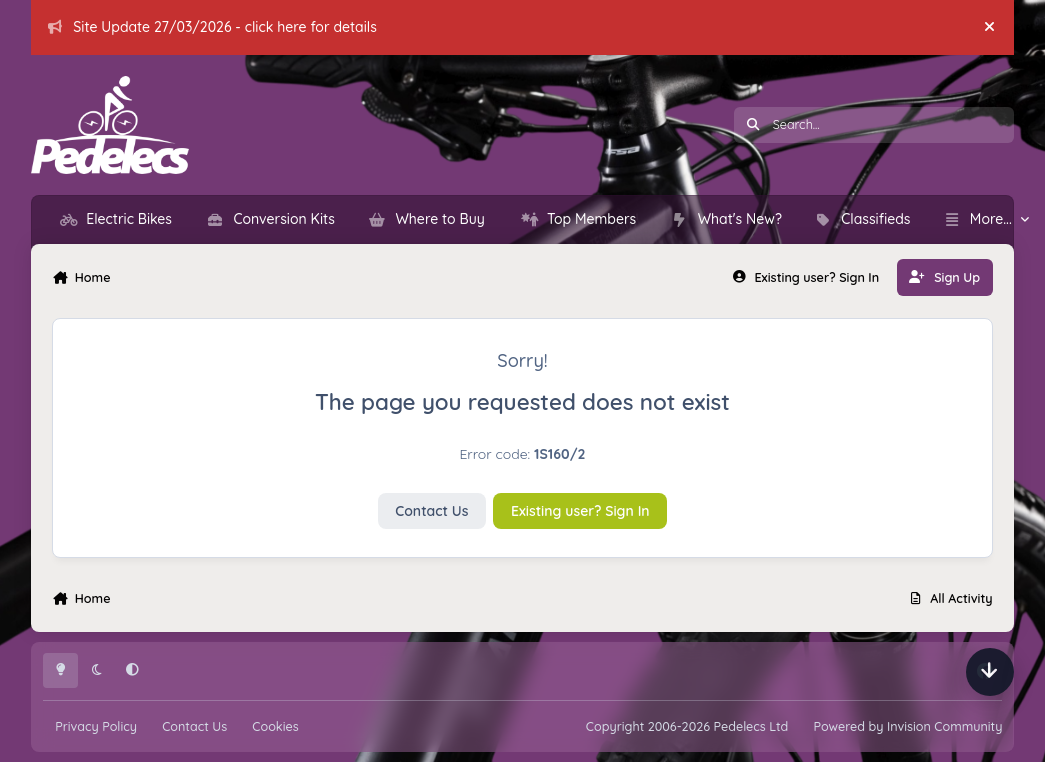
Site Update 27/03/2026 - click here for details (212, 27)
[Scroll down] (990, 672)
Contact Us (431, 511)
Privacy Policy (96, 726)
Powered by (907, 726)
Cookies (275, 726)
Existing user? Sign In (580, 511)
